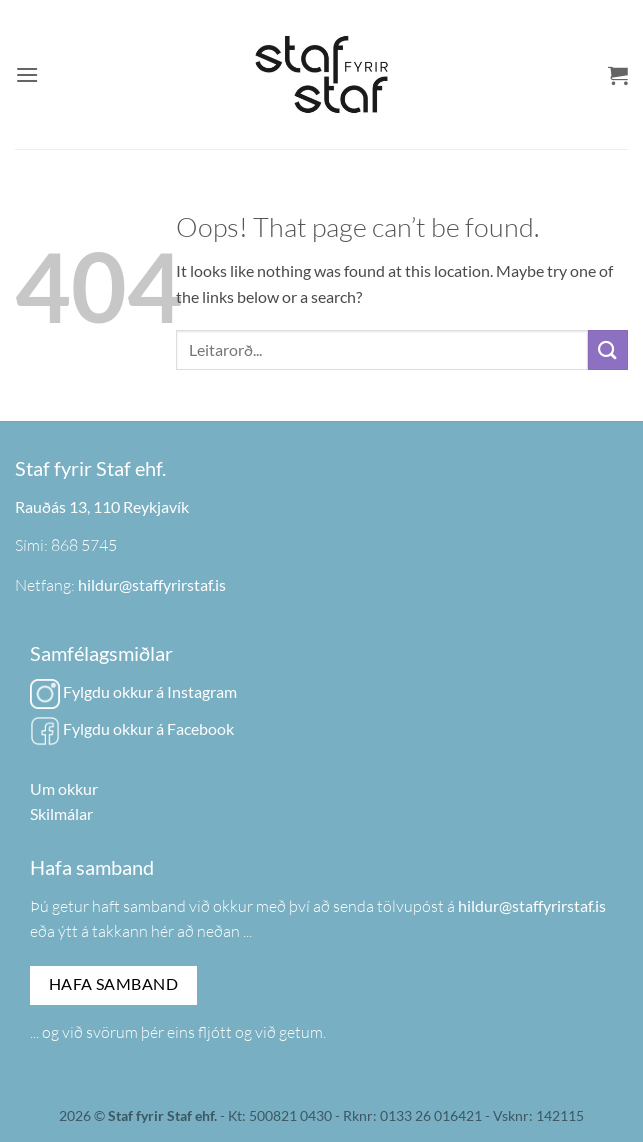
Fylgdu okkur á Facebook (132, 728)
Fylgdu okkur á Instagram (133, 691)
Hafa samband (114, 984)
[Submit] (608, 349)
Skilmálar (61, 813)
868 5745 (84, 545)
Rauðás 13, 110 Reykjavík (102, 506)
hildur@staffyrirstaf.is (152, 584)
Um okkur (64, 788)
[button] (27, 74)
